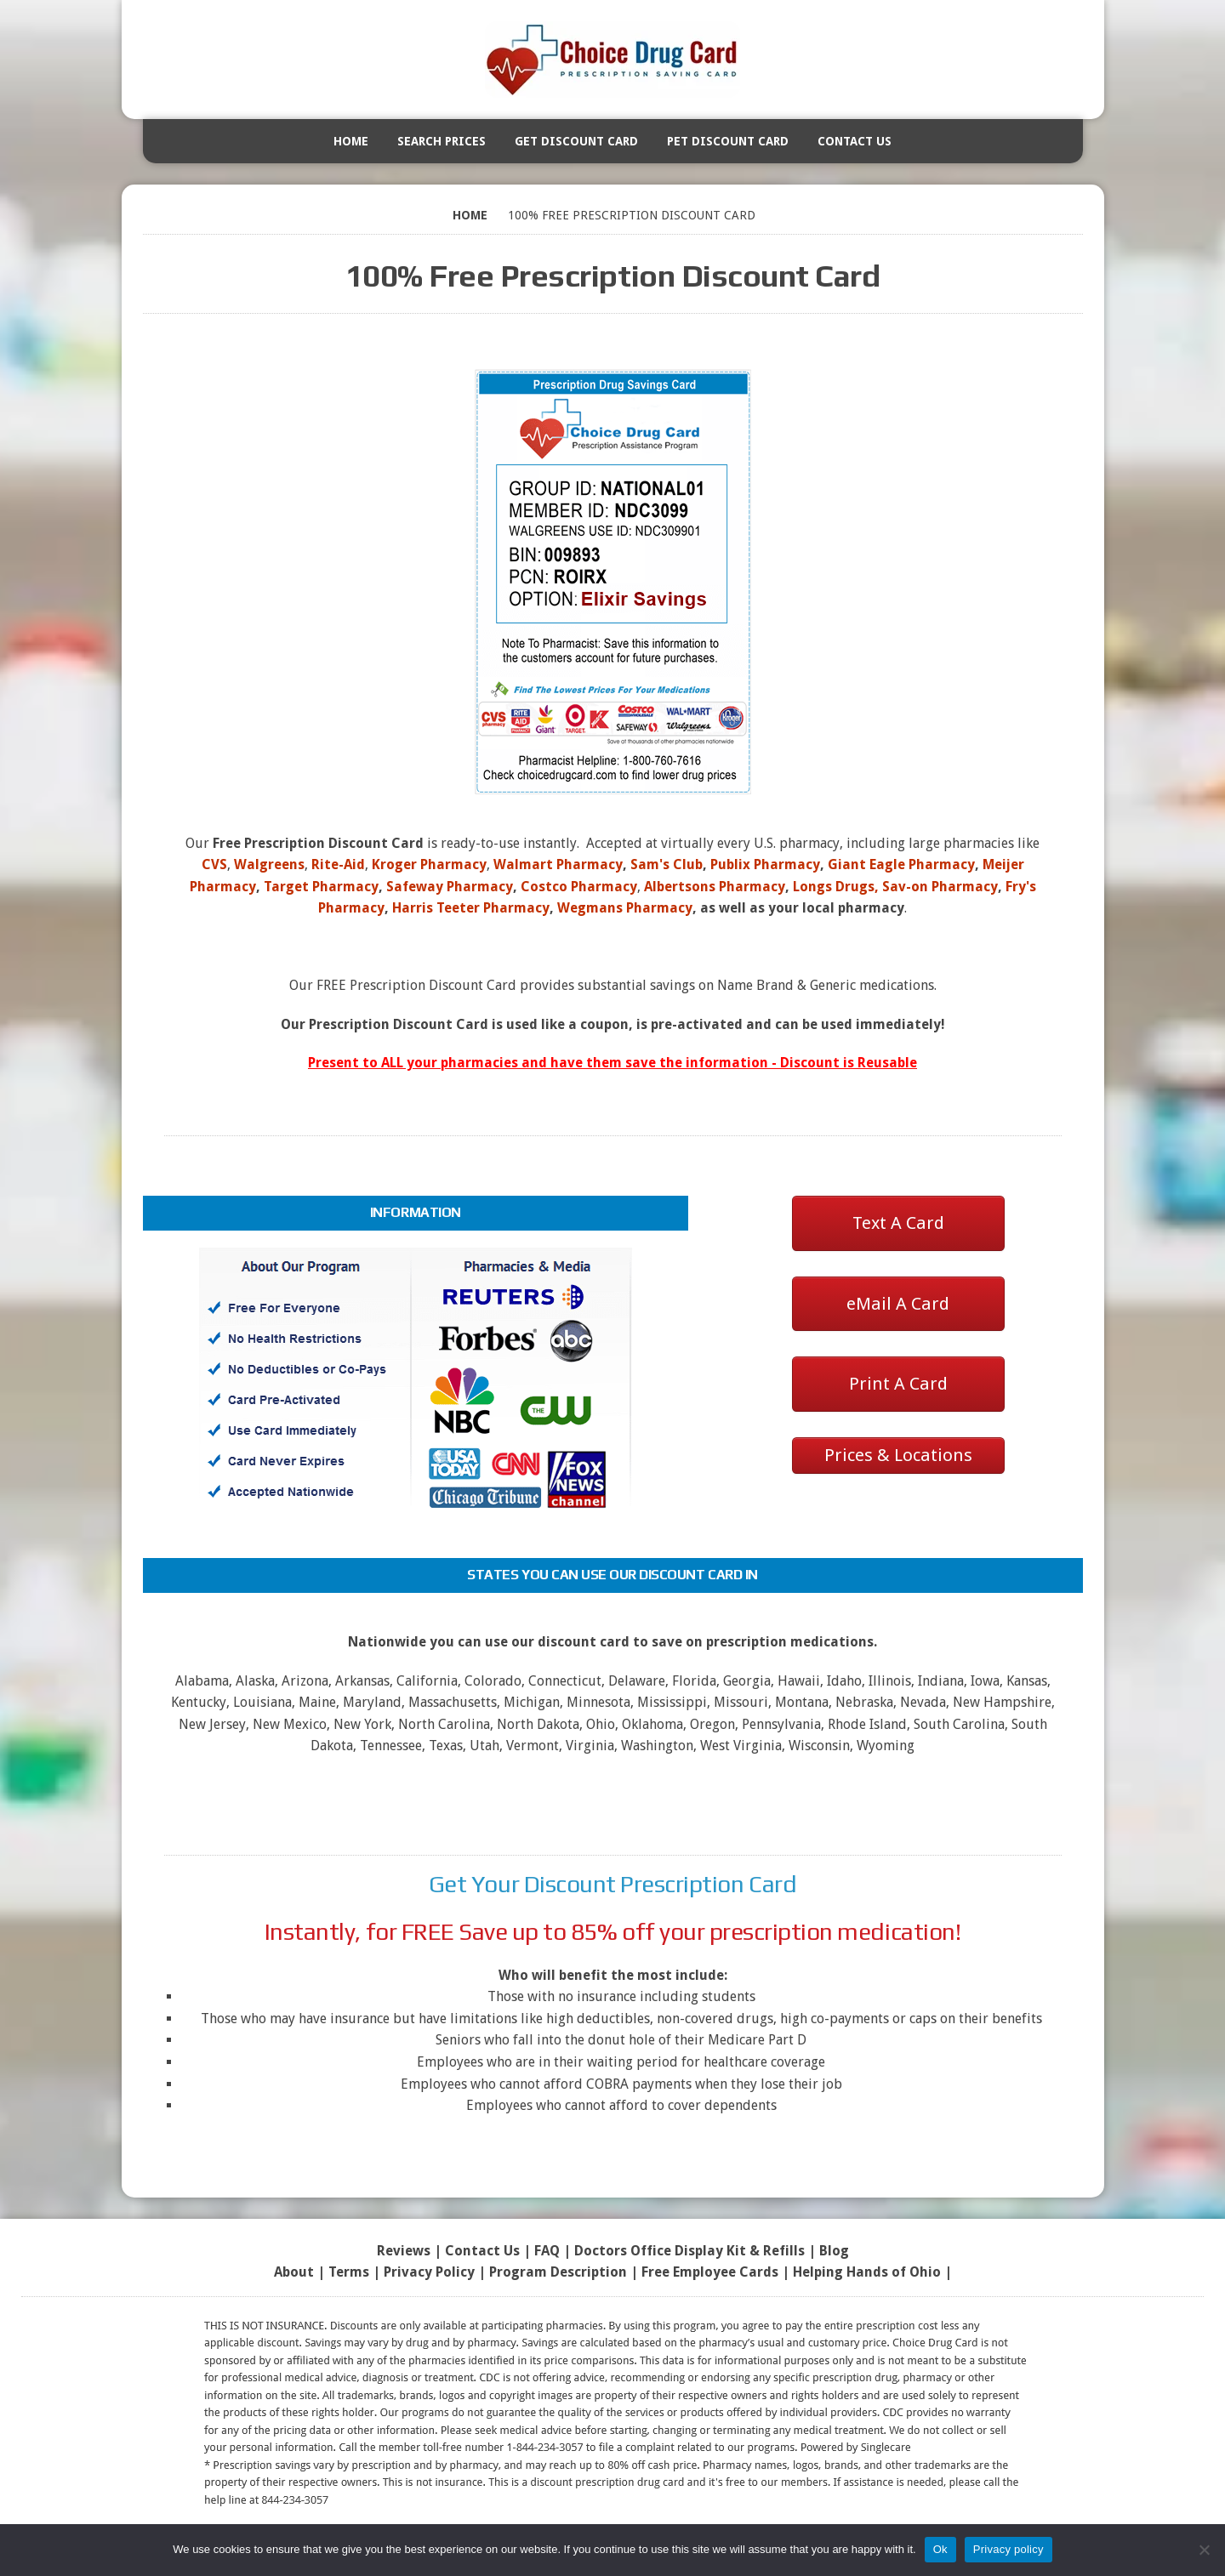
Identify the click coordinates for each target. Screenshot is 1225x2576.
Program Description (558, 2272)
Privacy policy (1008, 2549)
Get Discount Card (576, 141)
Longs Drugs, (836, 887)
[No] (1203, 2549)
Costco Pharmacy (579, 887)
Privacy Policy (429, 2272)
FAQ (547, 2251)
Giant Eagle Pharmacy (901, 864)
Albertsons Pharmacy (714, 887)
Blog (834, 2251)
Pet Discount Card (728, 141)
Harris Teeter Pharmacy (471, 908)
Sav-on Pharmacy (940, 887)
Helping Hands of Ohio (867, 2272)
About (294, 2272)
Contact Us (855, 141)
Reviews (403, 2251)
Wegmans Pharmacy (624, 908)
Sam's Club (666, 864)
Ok (940, 2549)
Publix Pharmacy (765, 864)
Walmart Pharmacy (558, 864)
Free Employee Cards (709, 2272)
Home (350, 141)
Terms (348, 2272)
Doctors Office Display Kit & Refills (689, 2251)
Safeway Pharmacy (449, 887)
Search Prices (441, 141)
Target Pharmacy (321, 887)
